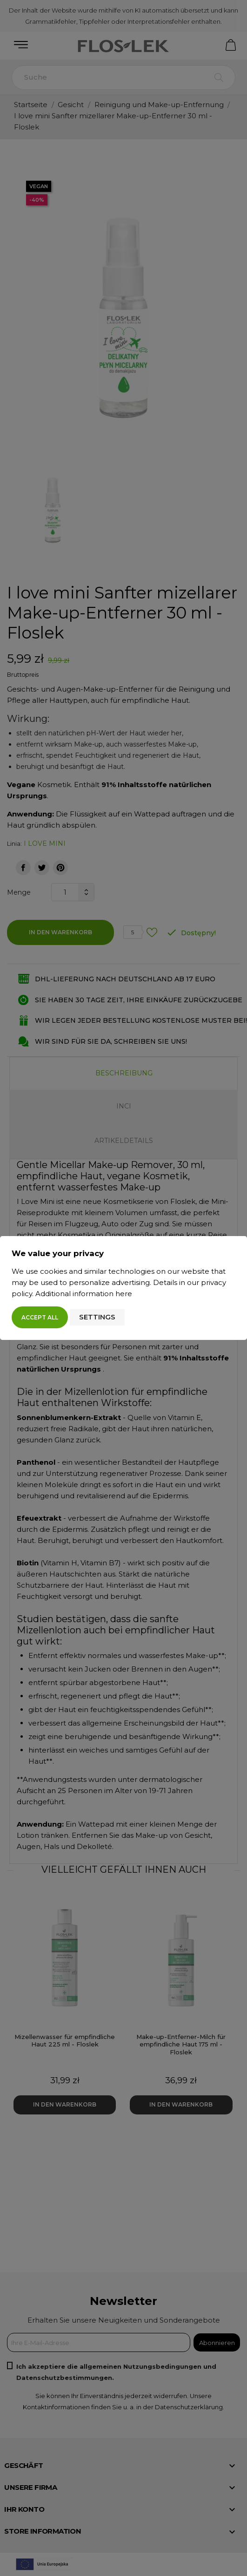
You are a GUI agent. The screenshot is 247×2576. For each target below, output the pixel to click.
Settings (97, 1316)
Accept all (39, 1317)
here (123, 1293)
